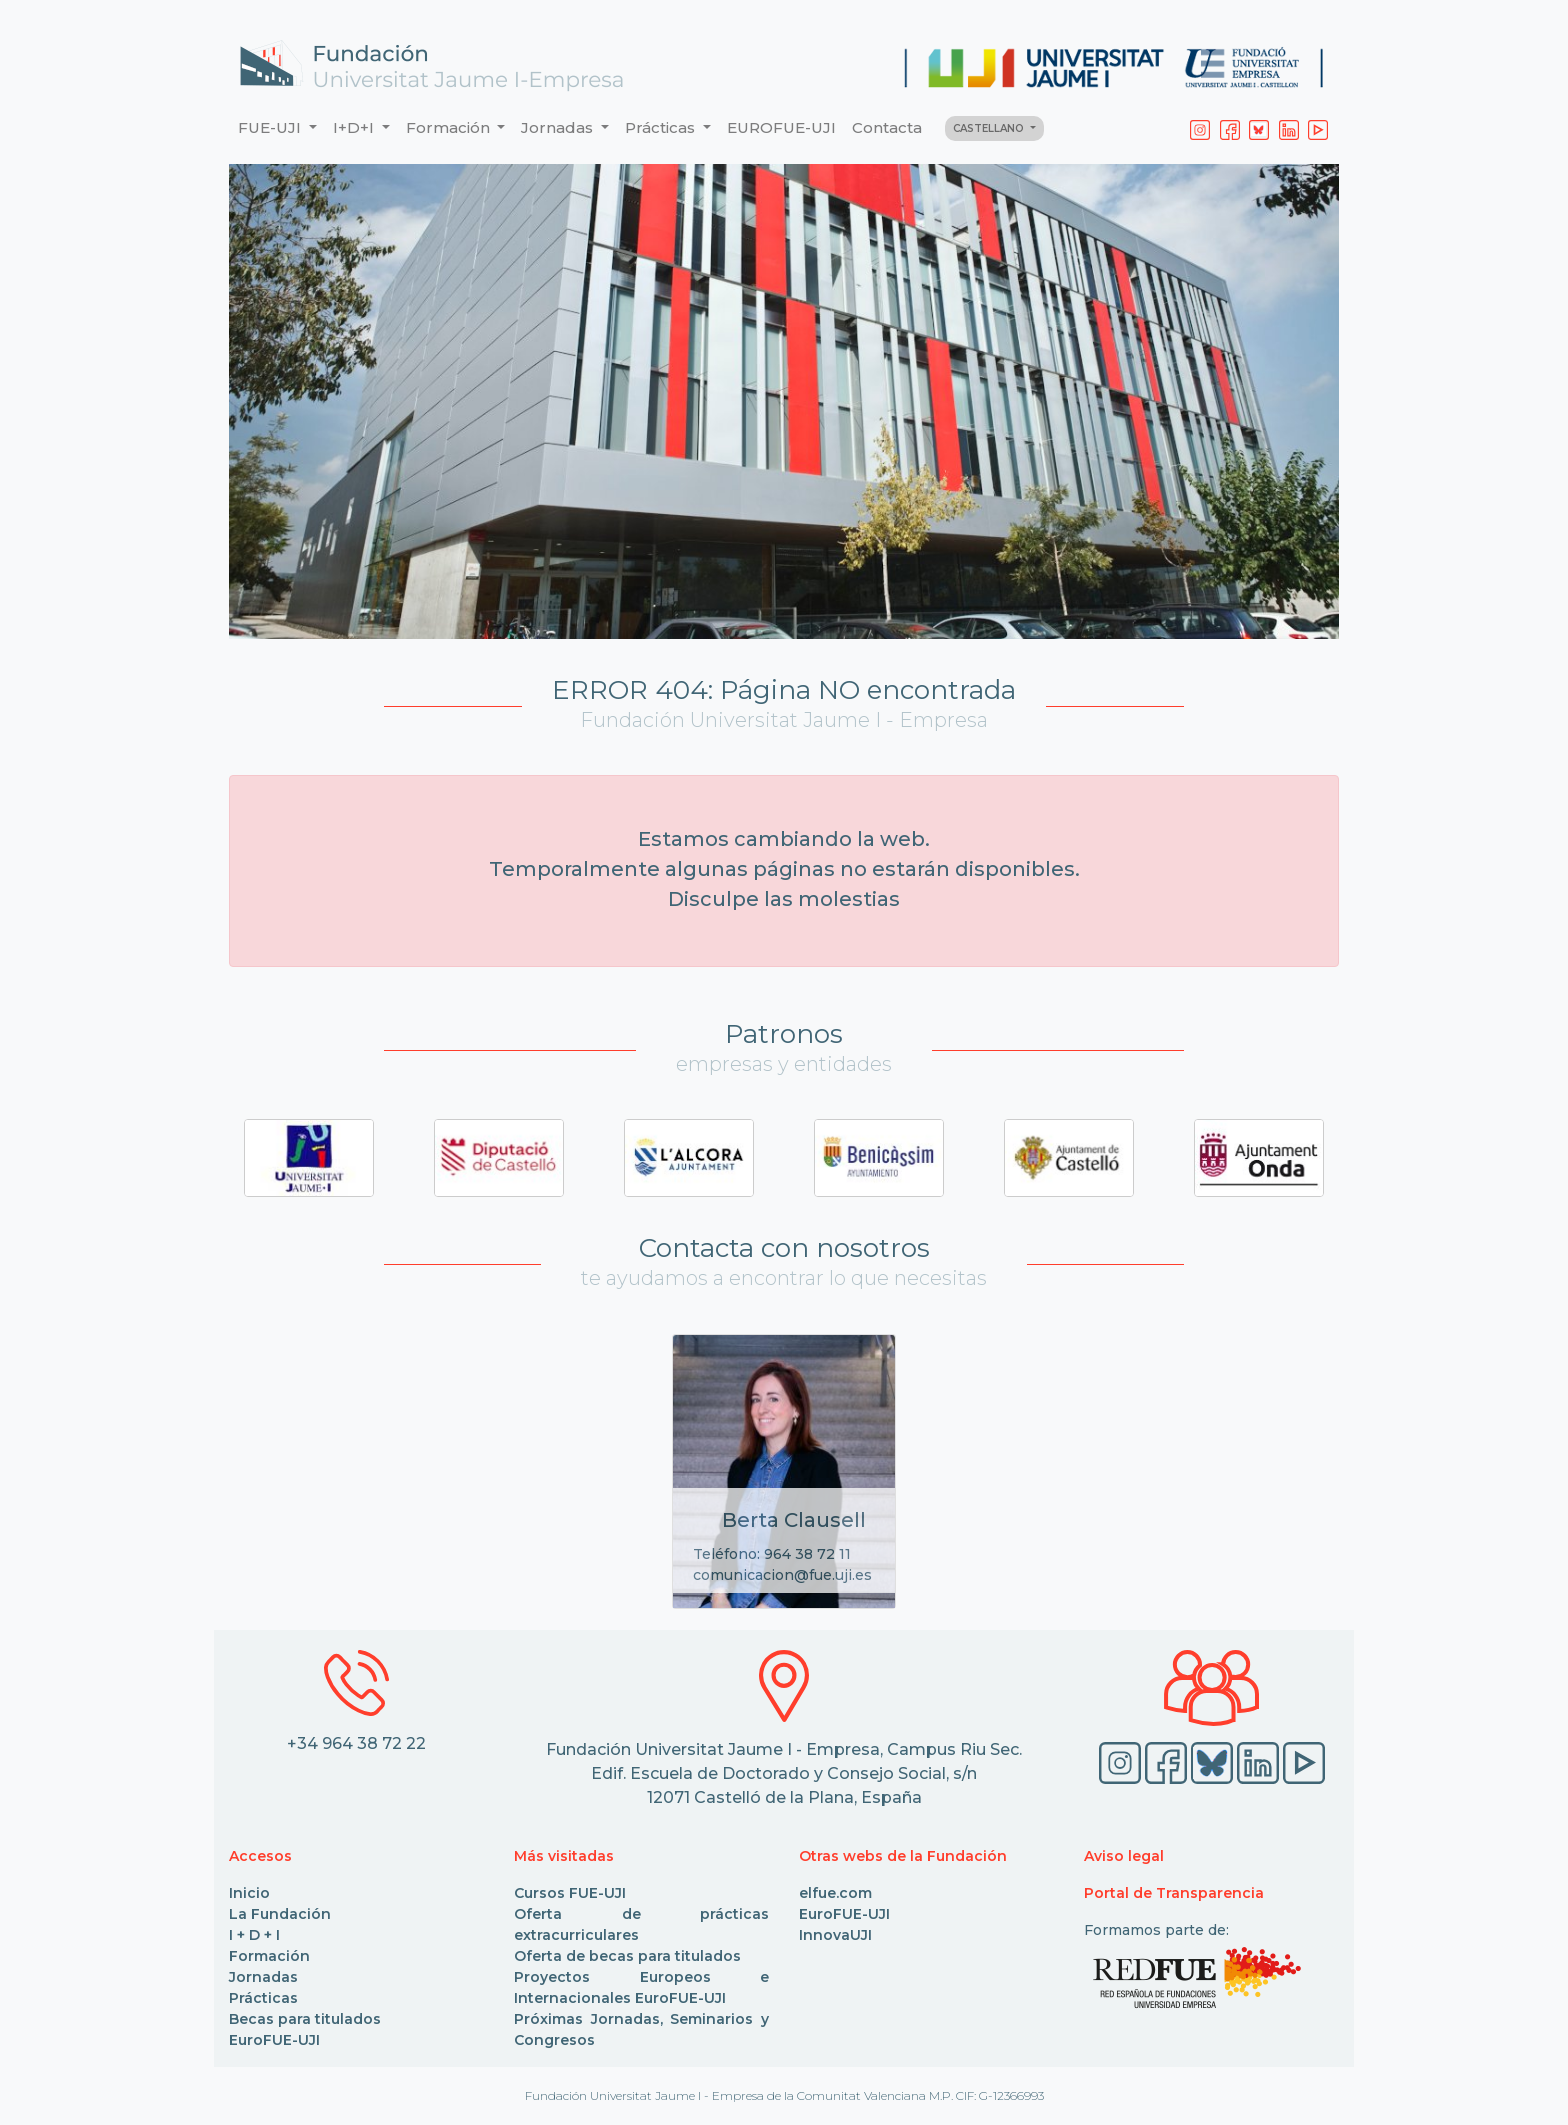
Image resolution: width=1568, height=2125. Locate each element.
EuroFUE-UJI (274, 2040)
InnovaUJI (835, 1935)
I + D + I (254, 1935)
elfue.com (835, 1893)
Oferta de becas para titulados (627, 1956)
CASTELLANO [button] (990, 128)
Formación (269, 1956)
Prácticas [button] (662, 127)
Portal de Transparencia (1174, 1893)
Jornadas (263, 1977)
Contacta (887, 127)
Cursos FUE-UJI (570, 1893)
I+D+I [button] (355, 127)
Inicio (249, 1893)
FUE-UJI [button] (271, 127)
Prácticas (263, 1998)
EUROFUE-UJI (781, 127)
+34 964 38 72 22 (356, 1743)
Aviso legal (1124, 1856)
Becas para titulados (305, 2019)
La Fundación (280, 1914)
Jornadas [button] (559, 127)
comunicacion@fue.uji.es (782, 1575)
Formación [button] (450, 127)
